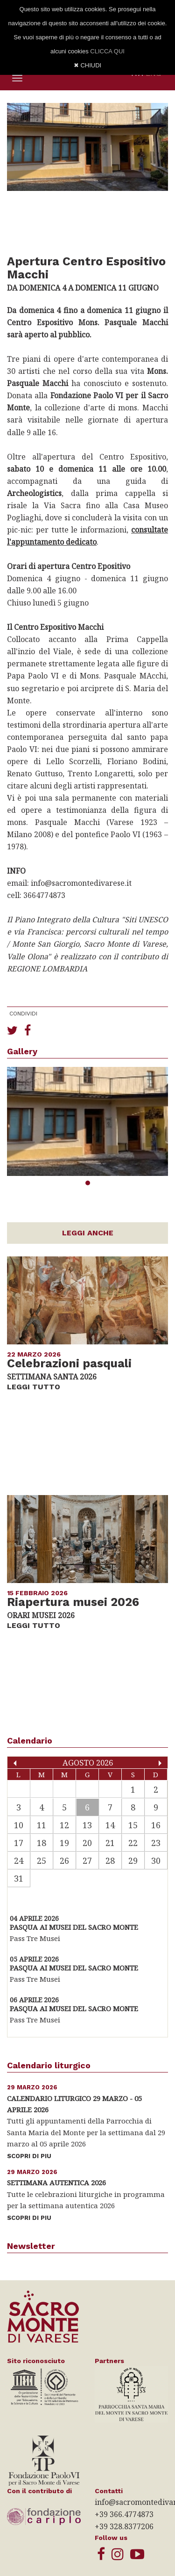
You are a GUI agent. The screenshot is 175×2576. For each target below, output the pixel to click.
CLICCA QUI (107, 51)
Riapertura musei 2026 (73, 1602)
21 (110, 1842)
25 (41, 1860)
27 (87, 1860)
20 (87, 1842)
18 (41, 1842)
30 (156, 1860)
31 (18, 1878)
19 (64, 1842)
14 (110, 1825)
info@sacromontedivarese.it (81, 883)
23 (156, 1842)
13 (87, 1825)
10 (18, 1825)
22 (133, 1842)
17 (18, 1842)
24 (18, 1860)
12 (64, 1825)
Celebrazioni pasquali (69, 1363)
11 (41, 1825)
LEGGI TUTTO (33, 1386)
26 (64, 1860)
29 (133, 1860)
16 (156, 1825)
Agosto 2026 (88, 1762)
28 (110, 1860)
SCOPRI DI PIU (29, 2156)
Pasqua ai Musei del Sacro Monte (74, 1927)
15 (133, 1825)
